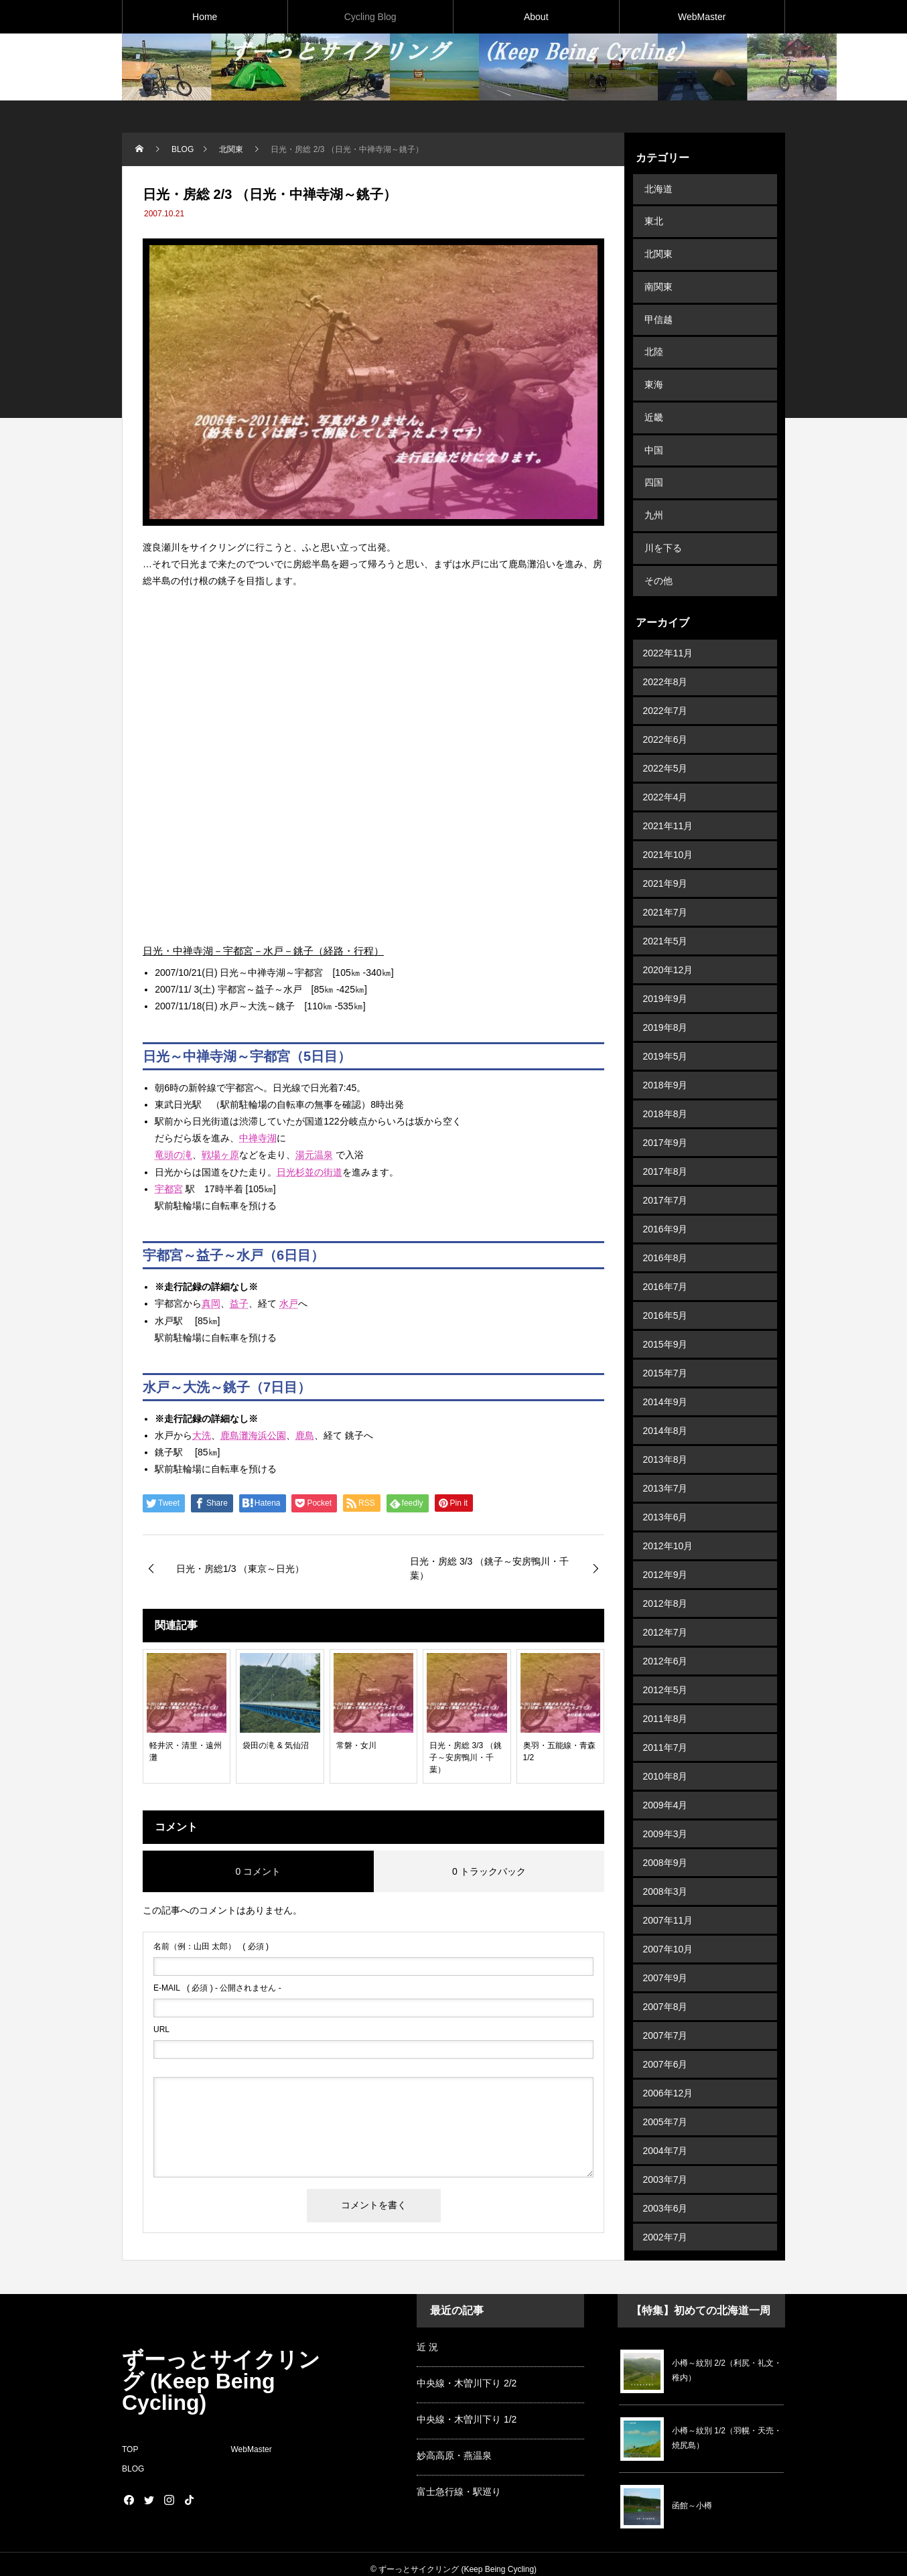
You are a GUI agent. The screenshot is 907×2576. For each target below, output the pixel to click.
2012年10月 (668, 1495)
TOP (130, 2439)
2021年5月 (665, 890)
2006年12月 (668, 2042)
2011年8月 (665, 1668)
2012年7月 (665, 1582)
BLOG (133, 2458)
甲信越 (657, 302)
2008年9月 (665, 1812)
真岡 (211, 1303)
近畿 (652, 389)
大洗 (201, 1435)
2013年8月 (665, 1409)
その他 (657, 533)
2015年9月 (665, 1294)
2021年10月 (668, 804)
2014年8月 (665, 1380)
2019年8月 (665, 977)
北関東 (657, 245)
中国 (652, 418)
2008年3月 (665, 1841)
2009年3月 (665, 1783)
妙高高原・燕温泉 (454, 2445)
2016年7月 (665, 1236)
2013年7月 (665, 1438)
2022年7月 (665, 660)
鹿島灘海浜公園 (253, 1435)
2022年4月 (665, 746)
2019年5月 (665, 1006)
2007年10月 (668, 1898)
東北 (652, 216)
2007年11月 (668, 1870)
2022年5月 (665, 718)
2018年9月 (665, 1034)
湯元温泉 (314, 1154)
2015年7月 (665, 1322)
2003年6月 (665, 2158)
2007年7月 (665, 1985)
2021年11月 (668, 775)
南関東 (657, 274)
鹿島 (304, 1435)
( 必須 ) (211, 1946)
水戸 (288, 1303)
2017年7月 (665, 1150)
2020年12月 (668, 919)
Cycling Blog (370, 16)
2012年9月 (665, 1524)
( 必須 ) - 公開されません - (217, 1988)
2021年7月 (665, 862)
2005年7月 (665, 2071)
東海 (652, 360)
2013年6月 (665, 1466)
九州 (652, 475)
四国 (652, 446)
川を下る (662, 504)
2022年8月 (665, 631)
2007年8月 (665, 1956)
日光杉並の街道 (309, 1172)
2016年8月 (665, 1207)
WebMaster (701, 16)
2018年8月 (665, 1063)
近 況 (427, 2337)
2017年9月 (665, 1092)
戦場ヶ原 (220, 1154)
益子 (239, 1303)
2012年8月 (665, 1553)
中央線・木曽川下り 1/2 (466, 2409)
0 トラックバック (489, 1871)
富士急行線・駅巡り (459, 2481)
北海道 (657, 187)
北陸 (652, 331)
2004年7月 (665, 2100)
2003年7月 (665, 2129)
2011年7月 (665, 1697)
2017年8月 (665, 1121)
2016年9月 (665, 1178)
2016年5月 (665, 1265)
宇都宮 (169, 1189)
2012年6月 (665, 1610)
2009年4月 (665, 1754)
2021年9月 (665, 833)
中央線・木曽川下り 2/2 (466, 2373)
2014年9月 (665, 1351)
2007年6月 (665, 2014)
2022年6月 (665, 689)
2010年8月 (665, 1726)
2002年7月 (665, 2186)
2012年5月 (665, 1639)
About (536, 16)
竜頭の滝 (173, 1154)
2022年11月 (668, 602)
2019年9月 (665, 948)
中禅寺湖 (258, 1138)
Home (204, 16)
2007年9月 (665, 1927)
